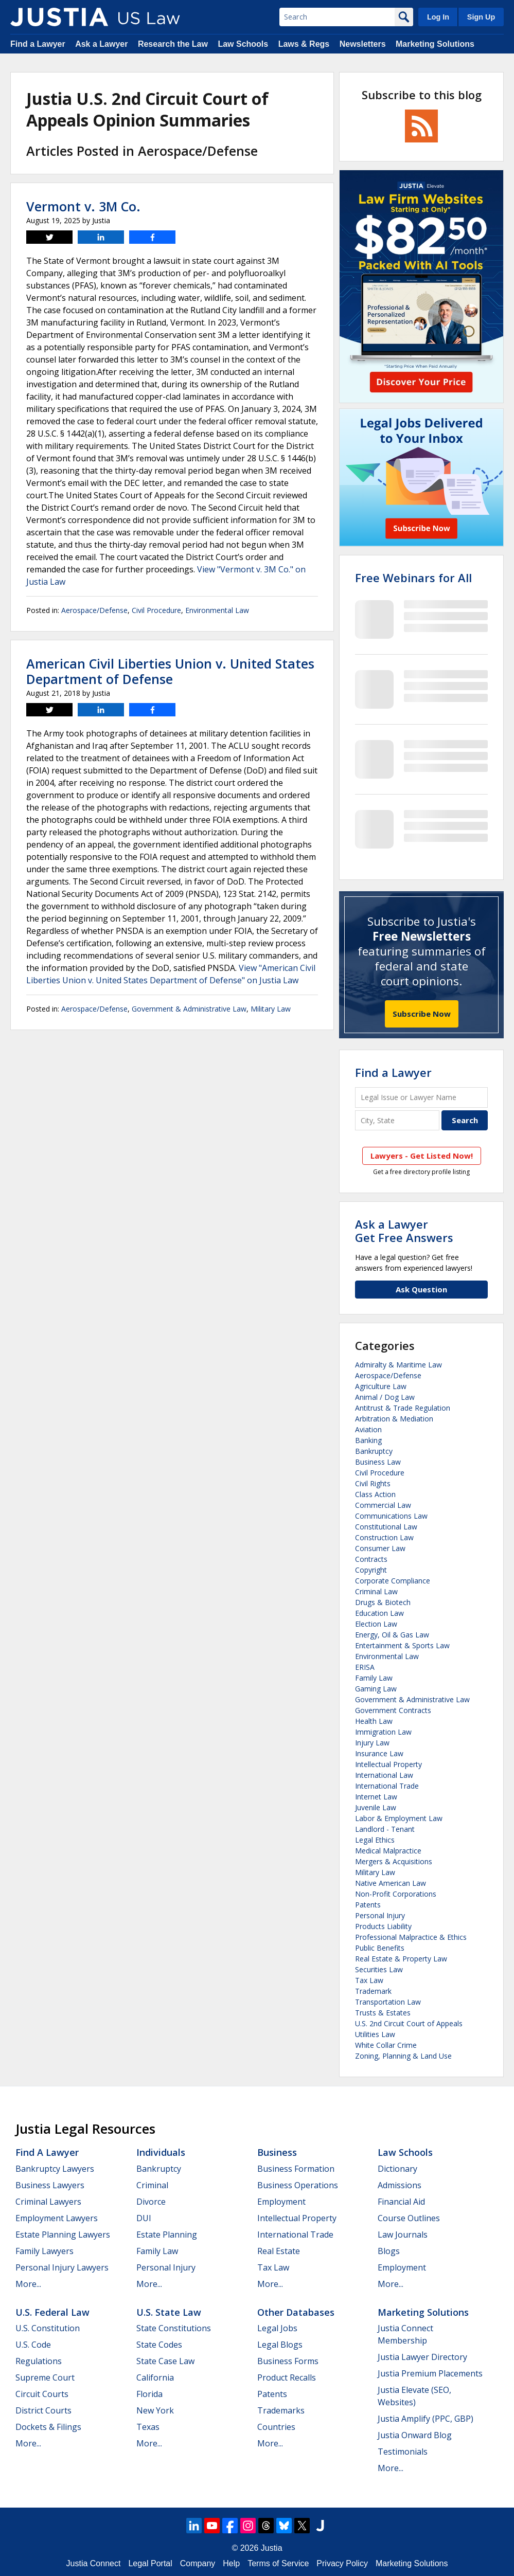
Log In (438, 17)
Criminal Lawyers (48, 2201)
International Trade (387, 1786)
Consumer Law (380, 1548)
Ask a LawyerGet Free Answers (404, 1230)
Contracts (371, 1559)
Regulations (38, 2361)
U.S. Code (33, 2344)
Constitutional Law (386, 1527)
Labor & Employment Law (398, 1818)
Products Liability (383, 1926)
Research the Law (173, 44)
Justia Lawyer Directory (422, 2357)
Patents (368, 1905)
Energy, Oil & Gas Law (392, 1635)
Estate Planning (166, 2234)
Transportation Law (388, 2002)
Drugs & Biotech (383, 1602)
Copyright (371, 1570)
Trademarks (281, 2410)
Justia (271, 2548)
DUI (143, 2218)
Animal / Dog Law (385, 1397)
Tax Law (369, 1980)
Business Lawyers (49, 2185)
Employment (281, 2201)
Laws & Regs (304, 44)
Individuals (160, 2152)
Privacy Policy (342, 2563)
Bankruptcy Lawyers (54, 2168)
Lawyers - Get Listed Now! (421, 1155)
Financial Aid (401, 2201)
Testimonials (403, 2451)
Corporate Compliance (392, 1581)
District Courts (43, 2410)
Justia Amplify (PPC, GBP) (425, 2418)
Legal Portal (150, 2563)
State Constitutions (173, 2328)
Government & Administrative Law (189, 1009)
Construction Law (384, 1537)
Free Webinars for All (413, 577)
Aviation (368, 1429)
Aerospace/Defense (94, 610)
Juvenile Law (375, 1807)
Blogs (389, 2251)
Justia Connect (93, 2563)
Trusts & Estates (383, 2012)
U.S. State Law (168, 2312)
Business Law (378, 1462)
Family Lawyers (44, 2251)
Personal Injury (380, 1915)
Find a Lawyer (37, 44)
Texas (147, 2427)
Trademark (373, 1991)
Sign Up (481, 17)
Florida (149, 2394)
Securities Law (379, 1969)
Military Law (271, 1009)
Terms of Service (278, 2563)
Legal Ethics (375, 1840)
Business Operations (297, 2185)
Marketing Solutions (435, 44)
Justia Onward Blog (415, 2435)
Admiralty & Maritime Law (398, 1365)
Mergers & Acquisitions (393, 1861)
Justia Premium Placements (430, 2373)
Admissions (399, 2185)
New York (155, 2410)
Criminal (152, 2185)
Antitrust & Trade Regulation (402, 1408)
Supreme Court (45, 2377)
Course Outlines (409, 2218)
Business (277, 2152)
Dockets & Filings (48, 2427)
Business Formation (295, 2168)
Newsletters (363, 44)
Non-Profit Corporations (395, 1894)
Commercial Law (383, 1505)
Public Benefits (379, 1948)
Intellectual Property (388, 1764)
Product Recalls (286, 2377)
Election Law (376, 1624)
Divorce (151, 2201)
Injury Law (372, 1743)
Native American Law (390, 1883)
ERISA (365, 1667)
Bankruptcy (374, 1451)
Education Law (379, 1613)
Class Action (375, 1494)
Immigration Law (383, 1732)
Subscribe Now (422, 1013)
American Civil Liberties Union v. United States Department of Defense (170, 671)
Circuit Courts (41, 2394)
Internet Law (376, 1797)
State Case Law (165, 2361)
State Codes (159, 2344)
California (155, 2377)
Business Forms (287, 2361)
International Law (384, 1775)
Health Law (374, 1721)
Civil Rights (373, 1483)
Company (197, 2563)
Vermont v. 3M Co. (83, 206)
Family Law (374, 1678)
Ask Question (421, 1289)
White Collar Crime (386, 2045)
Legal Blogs (280, 2344)
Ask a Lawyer (101, 44)
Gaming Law (376, 1689)
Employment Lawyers (56, 2218)
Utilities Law (375, 2034)
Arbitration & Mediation (394, 1419)
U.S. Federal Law (52, 2312)
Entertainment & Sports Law (402, 1645)
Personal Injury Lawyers (62, 2267)
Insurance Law (379, 1753)
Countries (276, 2427)
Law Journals (403, 2234)
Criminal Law (376, 1591)
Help (231, 2563)
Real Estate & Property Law (401, 1958)
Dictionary (397, 2168)
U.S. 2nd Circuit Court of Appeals (409, 2023)
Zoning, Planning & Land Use (403, 2056)
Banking (368, 1440)
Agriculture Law (380, 1386)
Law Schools (243, 44)
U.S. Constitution (47, 2328)
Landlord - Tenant (385, 1829)
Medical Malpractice (388, 1851)
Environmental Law (217, 610)
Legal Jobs (277, 2328)
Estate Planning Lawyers (62, 2234)
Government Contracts (393, 1710)
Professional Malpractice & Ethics (411, 1937)
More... (28, 2284)
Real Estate (278, 2251)
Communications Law (391, 1516)
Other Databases (295, 2312)
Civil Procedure (156, 610)
